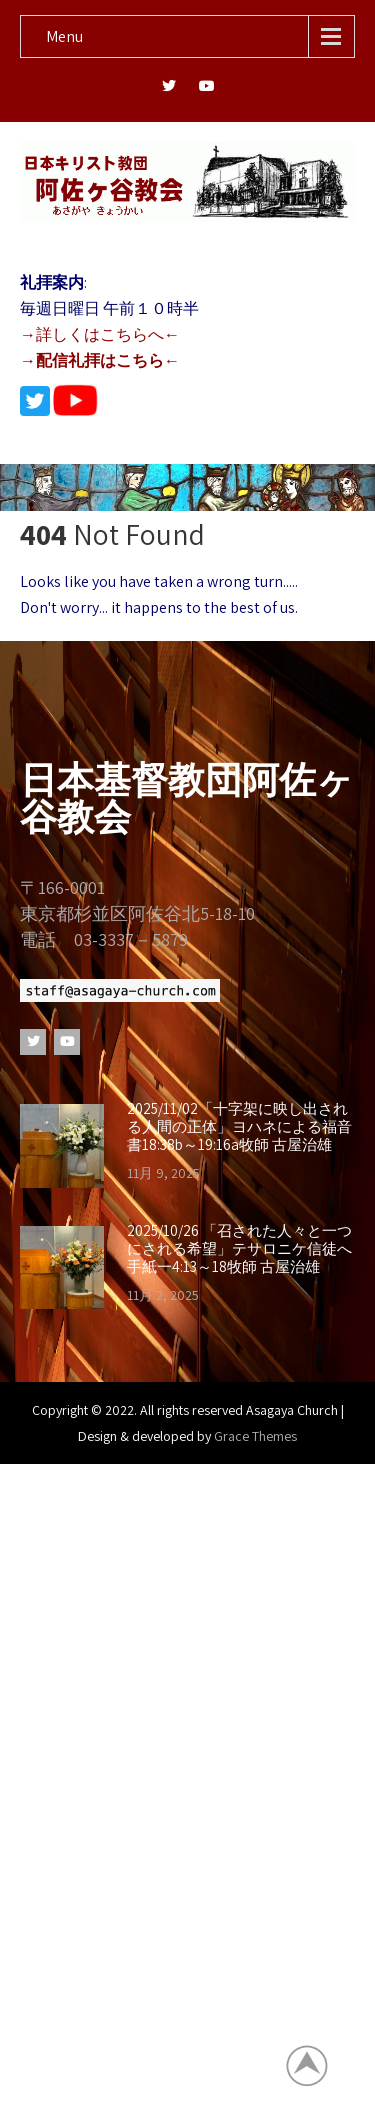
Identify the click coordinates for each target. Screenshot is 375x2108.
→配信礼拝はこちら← (100, 360)
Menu (64, 36)
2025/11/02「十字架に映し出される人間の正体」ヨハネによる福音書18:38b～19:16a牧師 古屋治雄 (239, 1127)
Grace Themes (255, 1436)
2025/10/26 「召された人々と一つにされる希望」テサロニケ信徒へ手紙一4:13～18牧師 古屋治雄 (239, 1249)
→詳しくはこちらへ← (100, 334)
